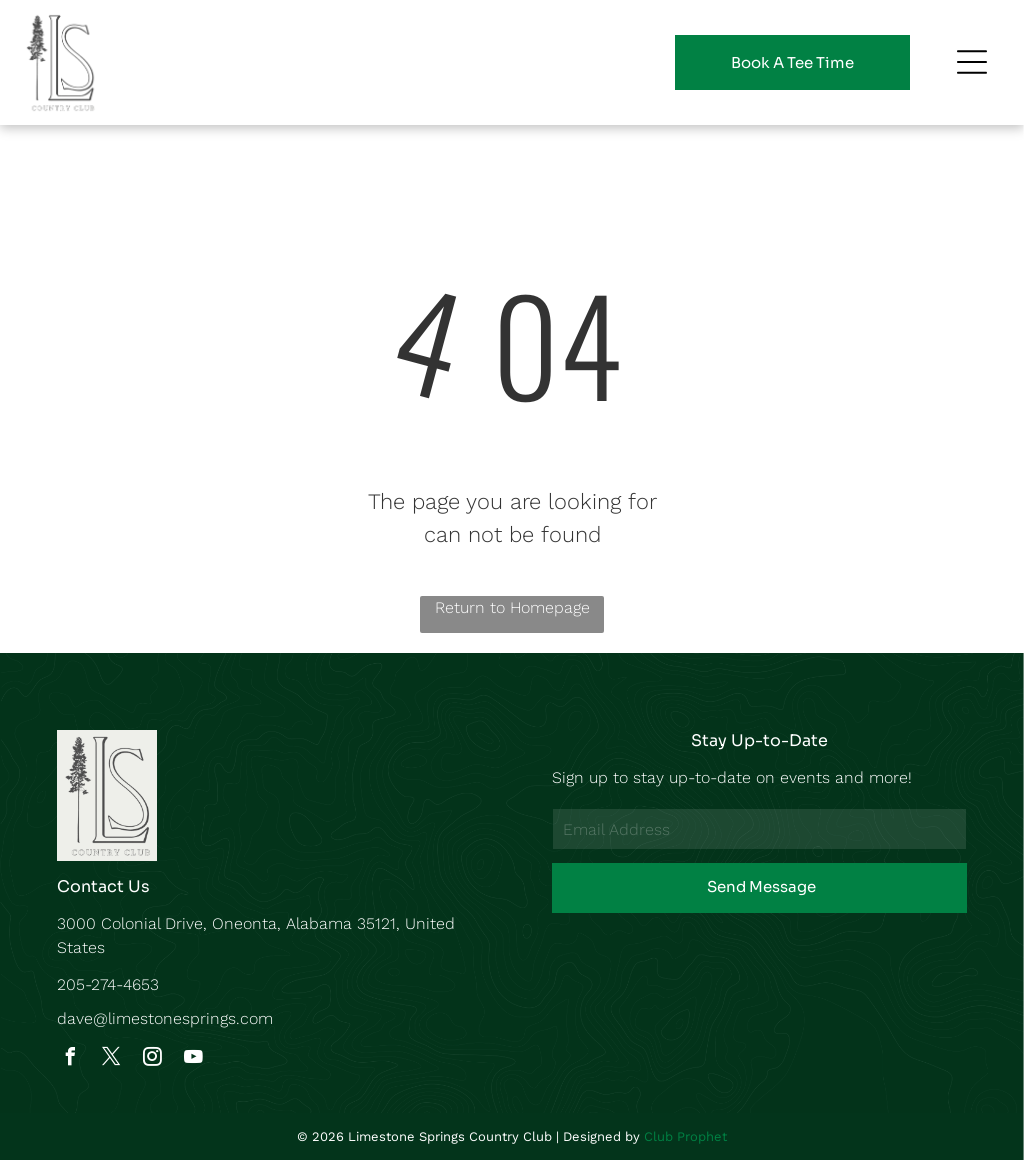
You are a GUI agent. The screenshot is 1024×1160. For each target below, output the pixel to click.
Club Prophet (685, 1136)
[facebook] (71, 1059)
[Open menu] (972, 62)
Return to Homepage (512, 607)
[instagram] (153, 1059)
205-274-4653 (108, 984)
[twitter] (112, 1059)
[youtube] (194, 1059)
